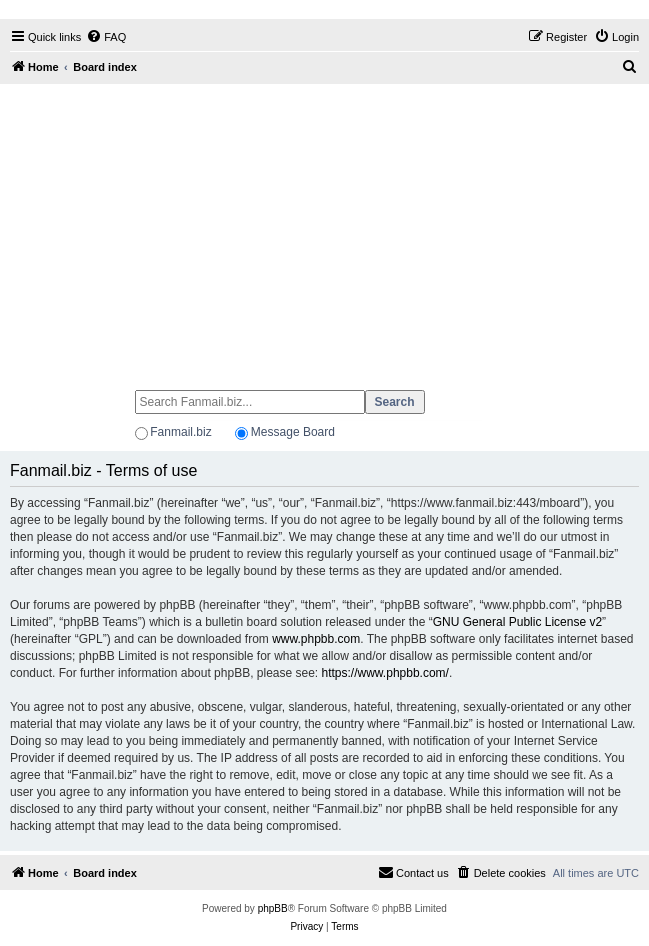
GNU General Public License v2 (517, 622)
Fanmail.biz (180, 432)
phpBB (273, 908)
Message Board (293, 432)
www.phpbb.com (316, 639)
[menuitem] (106, 37)
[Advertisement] (324, 228)
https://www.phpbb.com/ (385, 673)
